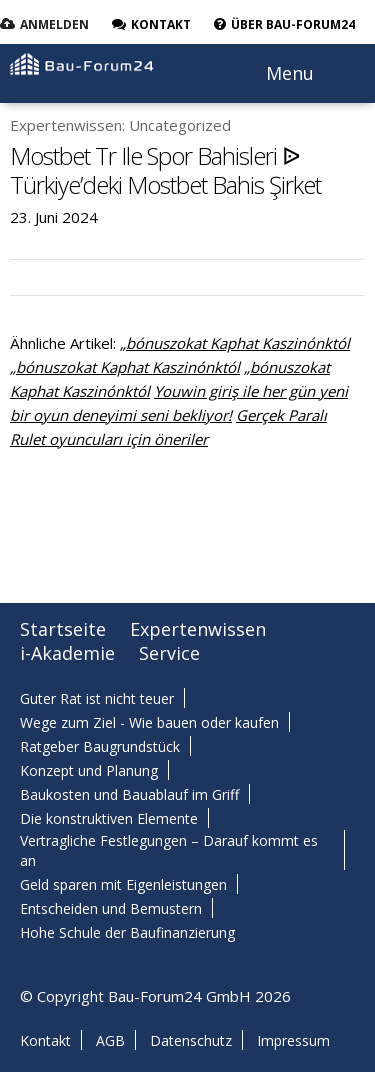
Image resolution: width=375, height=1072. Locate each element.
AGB (110, 1040)
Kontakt (45, 1040)
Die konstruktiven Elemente (109, 818)
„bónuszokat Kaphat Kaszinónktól (235, 343)
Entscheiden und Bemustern (111, 908)
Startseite (63, 629)
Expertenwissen (198, 629)
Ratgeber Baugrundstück (100, 746)
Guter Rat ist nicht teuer (97, 698)
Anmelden (54, 24)
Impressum (293, 1040)
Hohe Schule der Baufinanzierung (127, 932)
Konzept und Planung (89, 770)
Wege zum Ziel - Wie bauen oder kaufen (149, 722)
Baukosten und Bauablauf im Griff (129, 794)
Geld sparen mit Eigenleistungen (123, 884)
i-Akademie (67, 653)
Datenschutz (191, 1040)
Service (169, 653)
